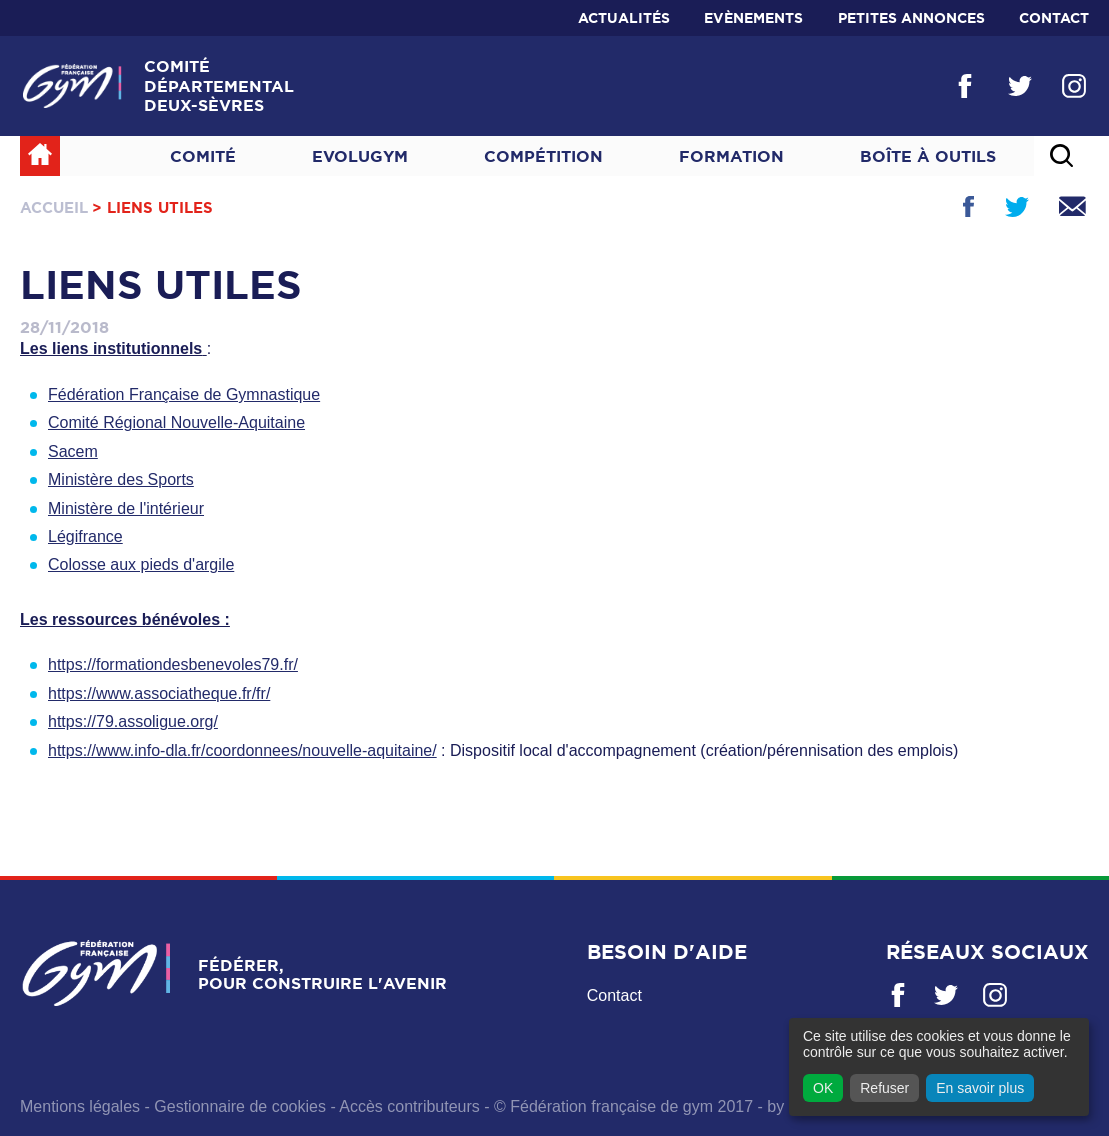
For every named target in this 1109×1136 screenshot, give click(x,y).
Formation (731, 156)
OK (823, 1088)
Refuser (884, 1088)
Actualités (624, 18)
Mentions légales (80, 1106)
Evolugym (360, 156)
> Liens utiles (152, 207)
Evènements (753, 18)
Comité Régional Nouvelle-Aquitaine (176, 422)
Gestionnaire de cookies (240, 1106)
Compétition (543, 156)
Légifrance (85, 536)
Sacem (73, 451)
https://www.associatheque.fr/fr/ (159, 693)
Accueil (54, 207)
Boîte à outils (928, 156)
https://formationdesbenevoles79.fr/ (173, 664)
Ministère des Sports (121, 479)
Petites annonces (911, 18)
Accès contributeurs (409, 1106)
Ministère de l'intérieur (126, 508)
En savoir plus (980, 1088)
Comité (203, 156)
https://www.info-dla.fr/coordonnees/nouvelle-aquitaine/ (242, 750)
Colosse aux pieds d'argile (141, 564)
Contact (1054, 18)
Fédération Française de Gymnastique (184, 394)
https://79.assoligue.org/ (133, 721)
